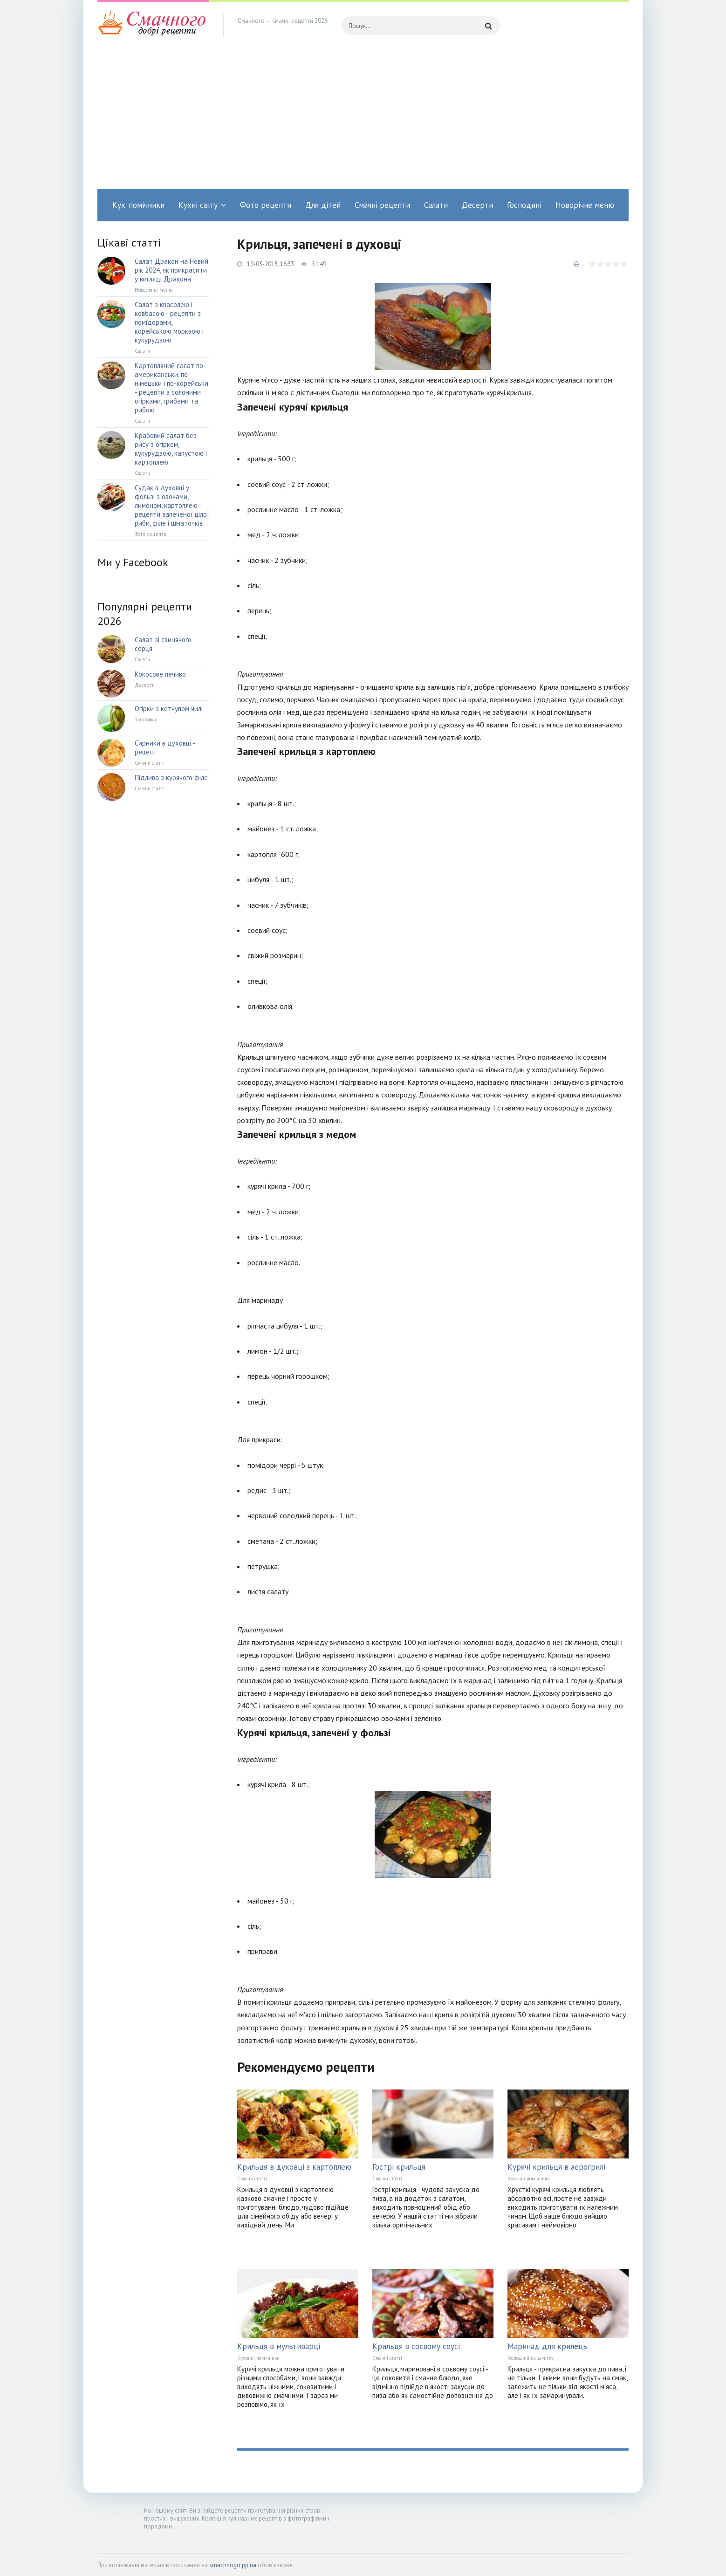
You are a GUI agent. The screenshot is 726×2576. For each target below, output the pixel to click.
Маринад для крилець (547, 2346)
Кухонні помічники (528, 2178)
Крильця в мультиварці (278, 2346)
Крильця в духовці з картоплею (294, 2167)
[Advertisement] (363, 119)
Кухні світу (198, 205)
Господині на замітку (530, 2358)
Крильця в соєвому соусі (416, 2346)
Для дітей (323, 205)
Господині (524, 205)
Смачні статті (252, 2178)
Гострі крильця (398, 2167)
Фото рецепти (265, 205)
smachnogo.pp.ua (232, 2565)
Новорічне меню (584, 205)
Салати (436, 205)
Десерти (477, 205)
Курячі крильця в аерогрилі (556, 2167)
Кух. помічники (138, 205)
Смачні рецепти (382, 205)
